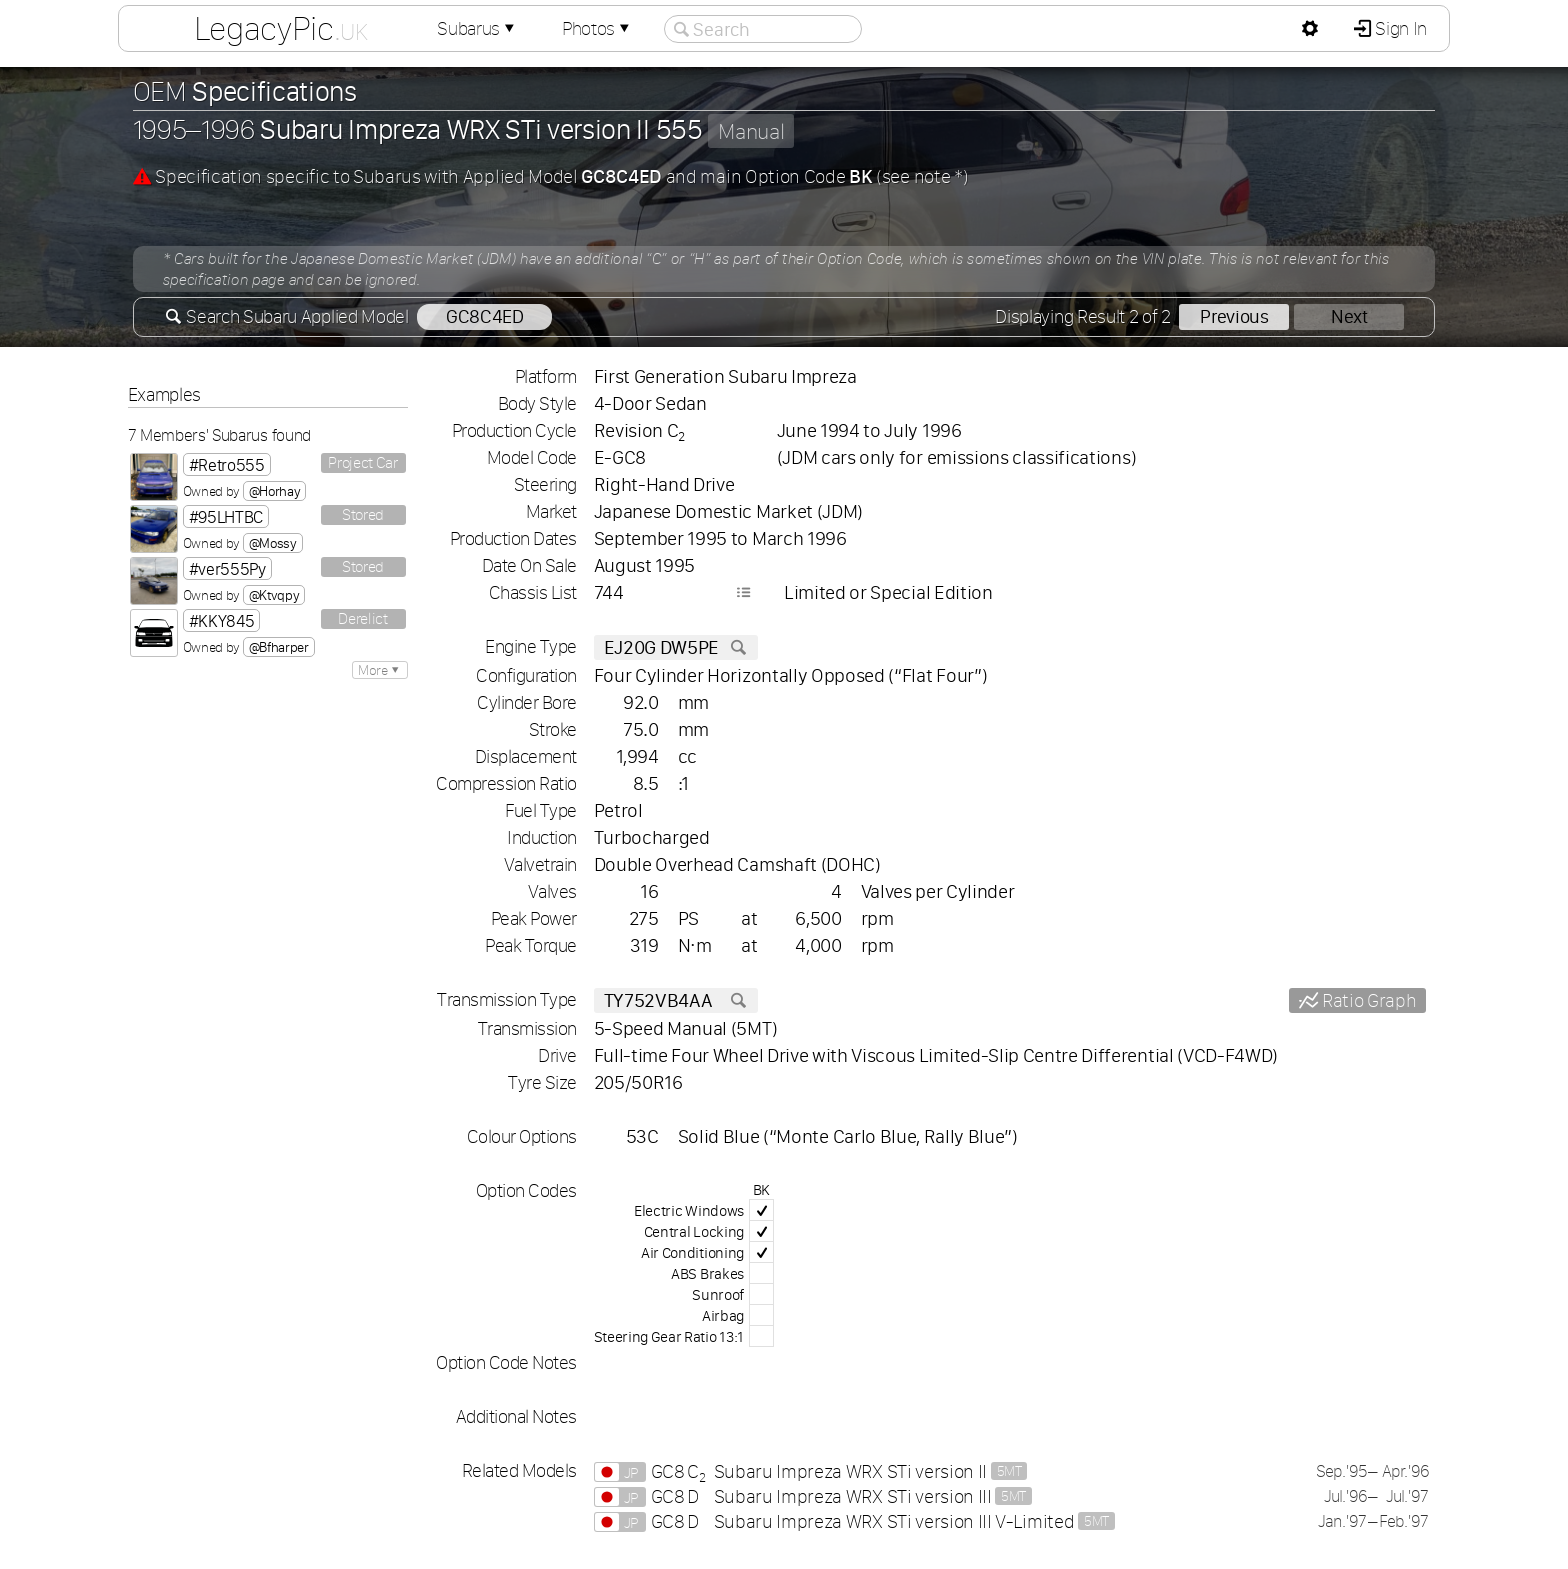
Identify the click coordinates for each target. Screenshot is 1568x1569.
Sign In (1399, 28)
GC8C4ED (485, 316)
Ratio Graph (1367, 1000)
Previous (1234, 316)
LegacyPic (281, 28)
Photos (598, 28)
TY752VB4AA (676, 1000)
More (380, 670)
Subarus (478, 28)
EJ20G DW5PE (676, 647)
